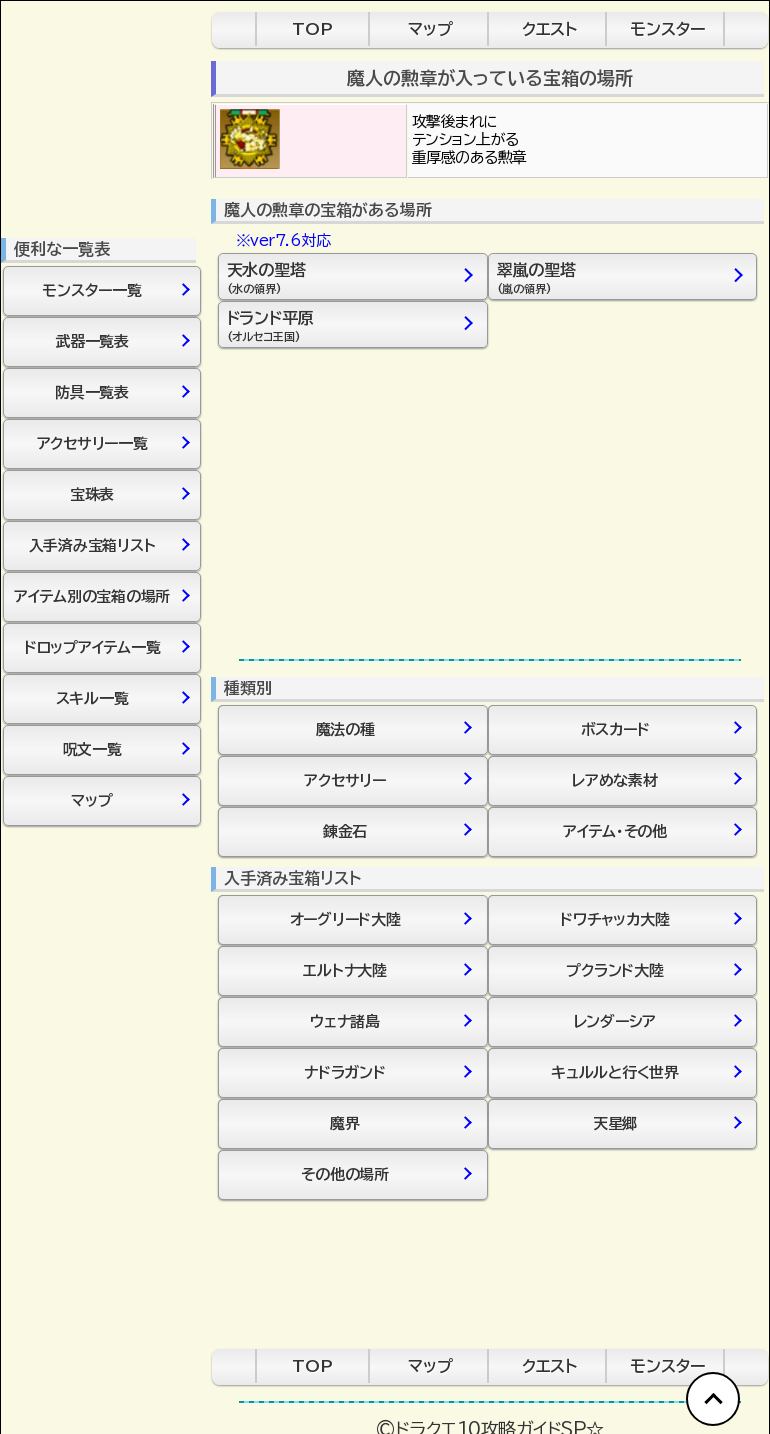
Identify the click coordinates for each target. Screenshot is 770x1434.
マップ (430, 29)
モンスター (667, 29)
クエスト (549, 29)
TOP (312, 29)
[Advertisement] (490, 503)
